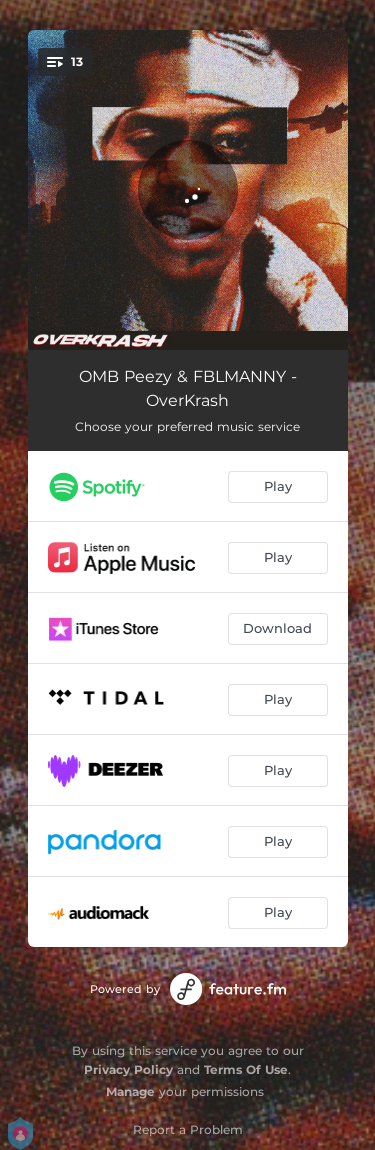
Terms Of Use (246, 1069)
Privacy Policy (128, 1069)
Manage (130, 1091)
